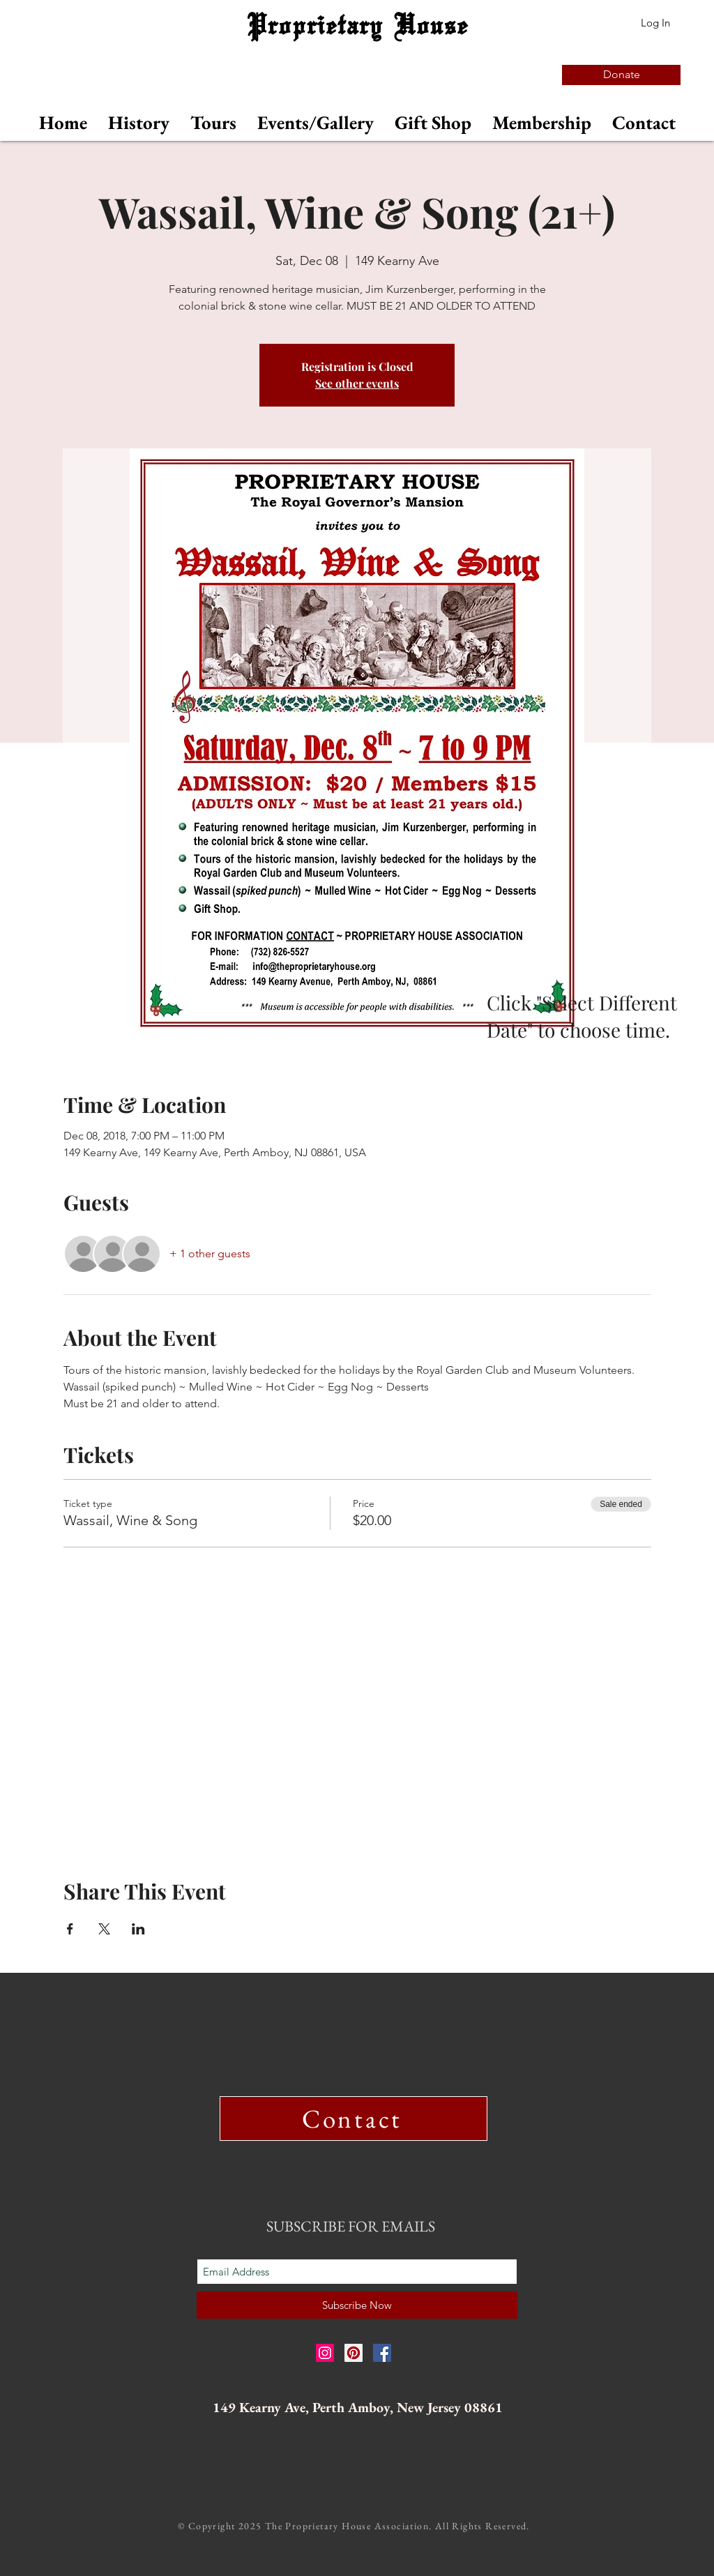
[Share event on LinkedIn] (138, 1928)
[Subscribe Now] (357, 2305)
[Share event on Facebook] (70, 1928)
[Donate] (621, 75)
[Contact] (353, 2118)
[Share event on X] (104, 1928)
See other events (357, 383)
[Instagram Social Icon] (325, 2353)
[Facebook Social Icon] (382, 2353)
